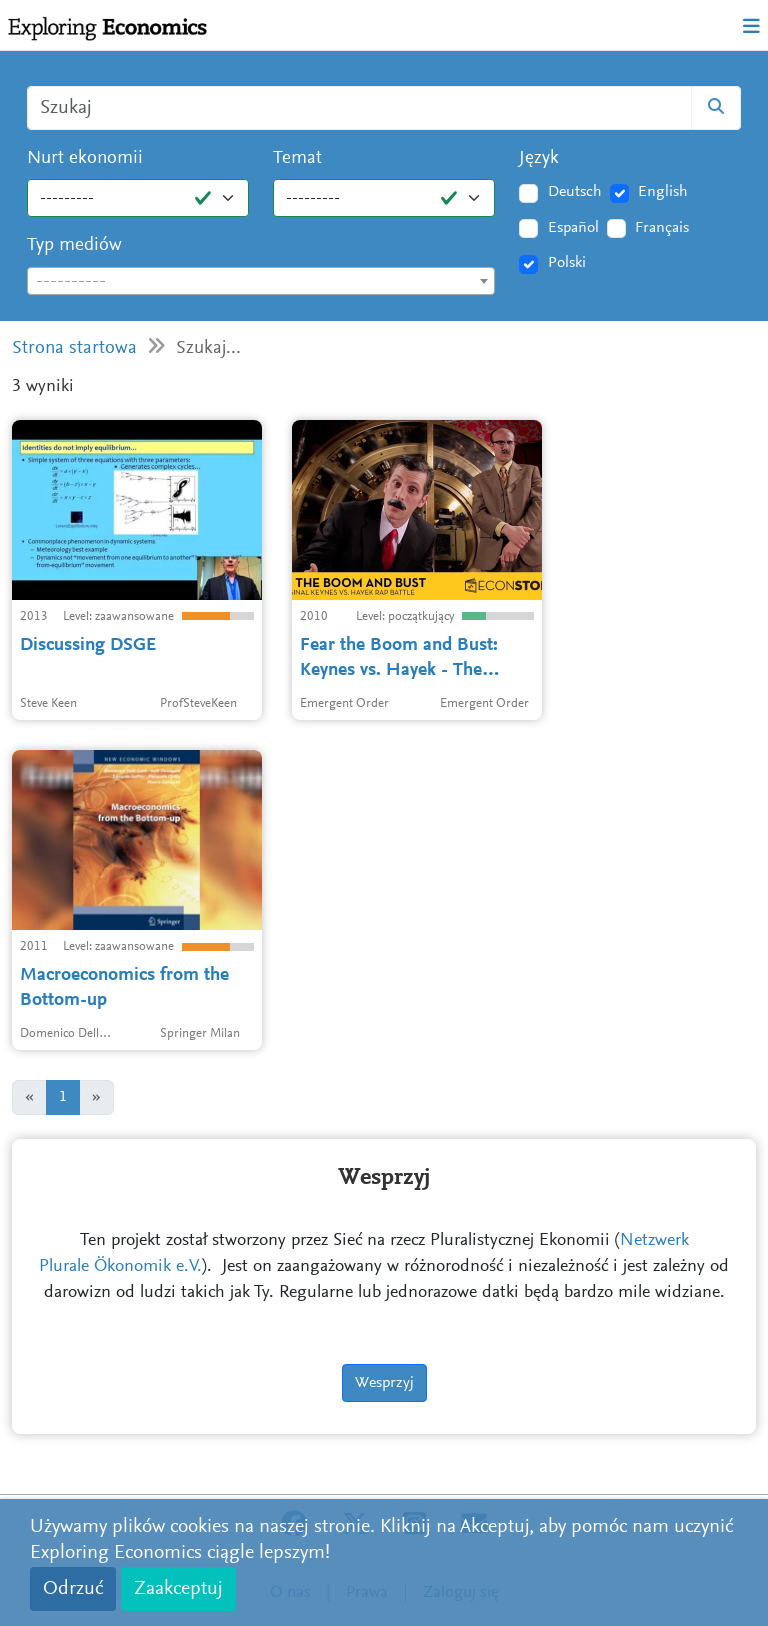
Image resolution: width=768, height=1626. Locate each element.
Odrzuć (73, 1589)
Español (573, 228)
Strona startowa (74, 348)
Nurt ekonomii (85, 158)
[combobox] (261, 281)
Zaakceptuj (178, 1589)
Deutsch (575, 192)
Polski (567, 263)
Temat (297, 158)
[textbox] (261, 282)
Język (539, 158)
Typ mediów (74, 245)
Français (662, 228)
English (663, 192)
